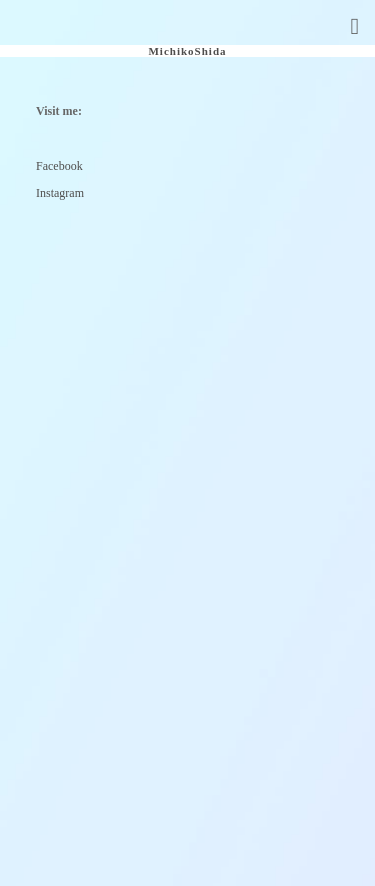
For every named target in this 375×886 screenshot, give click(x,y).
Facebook (59, 166)
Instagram (60, 193)
